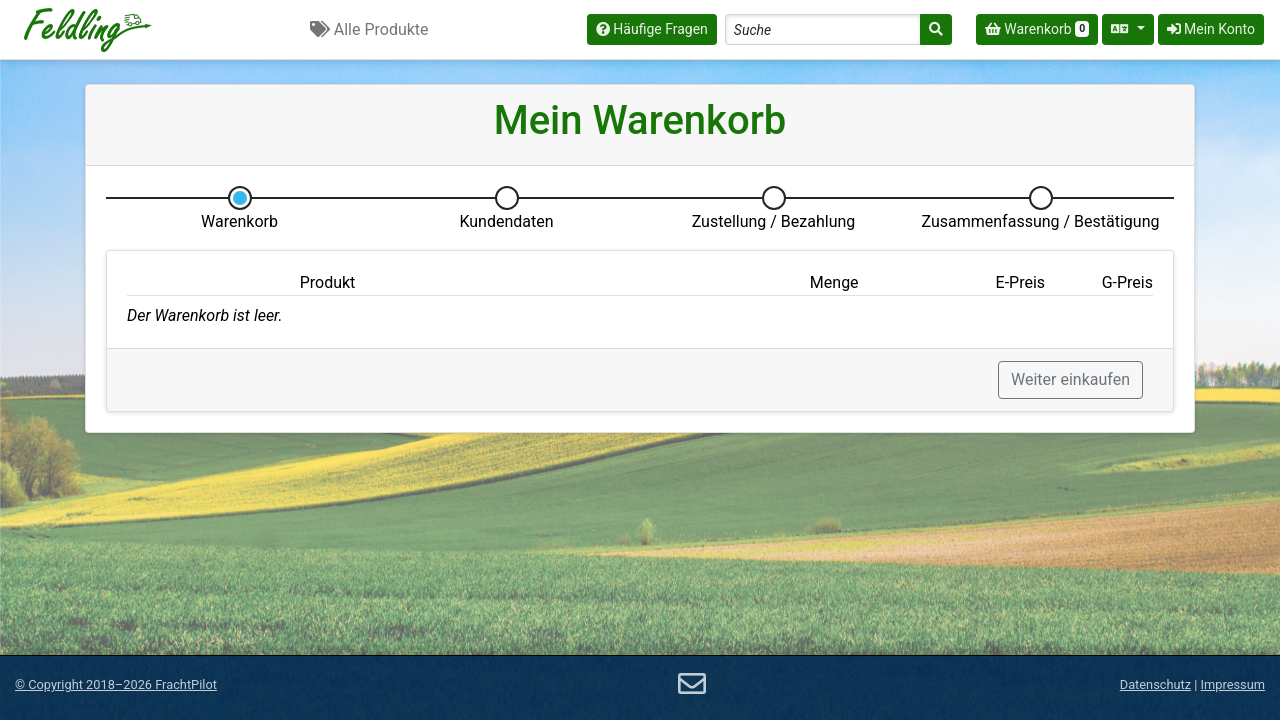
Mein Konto (1211, 29)
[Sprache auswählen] (1127, 29)
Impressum (1233, 684)
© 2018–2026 (116, 684)
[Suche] (936, 29)
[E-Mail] (692, 684)
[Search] (823, 29)
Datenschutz (1155, 684)
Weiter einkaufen (1070, 379)
